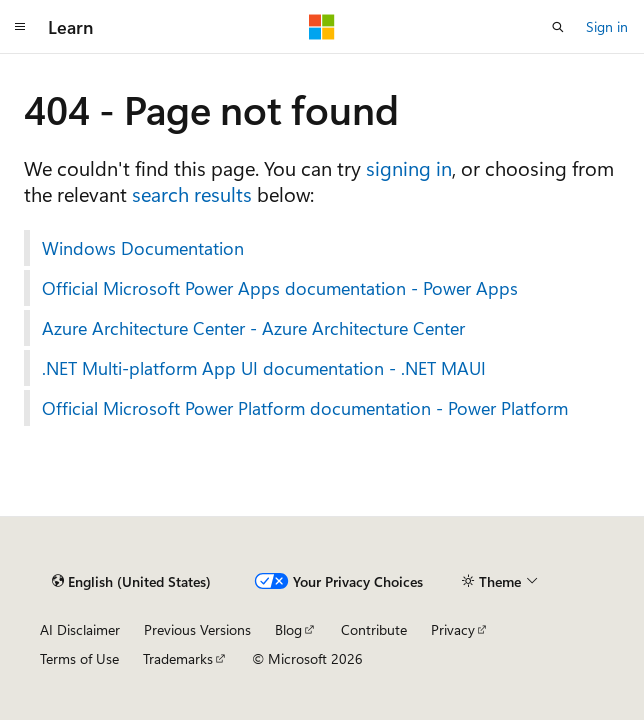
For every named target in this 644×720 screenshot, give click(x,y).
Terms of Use (79, 658)
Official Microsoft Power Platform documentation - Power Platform (305, 408)
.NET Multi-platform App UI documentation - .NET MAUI (264, 368)
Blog (288, 629)
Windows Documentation (143, 248)
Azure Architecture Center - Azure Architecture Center (253, 328)
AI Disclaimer (80, 629)
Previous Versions (197, 629)
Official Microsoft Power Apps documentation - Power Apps (280, 288)
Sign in (607, 26)
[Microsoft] (322, 27)
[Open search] (558, 27)
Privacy (453, 629)
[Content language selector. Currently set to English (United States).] (131, 581)
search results (192, 193)
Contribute (374, 629)
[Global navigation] (20, 27)
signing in (409, 167)
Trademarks (178, 658)
